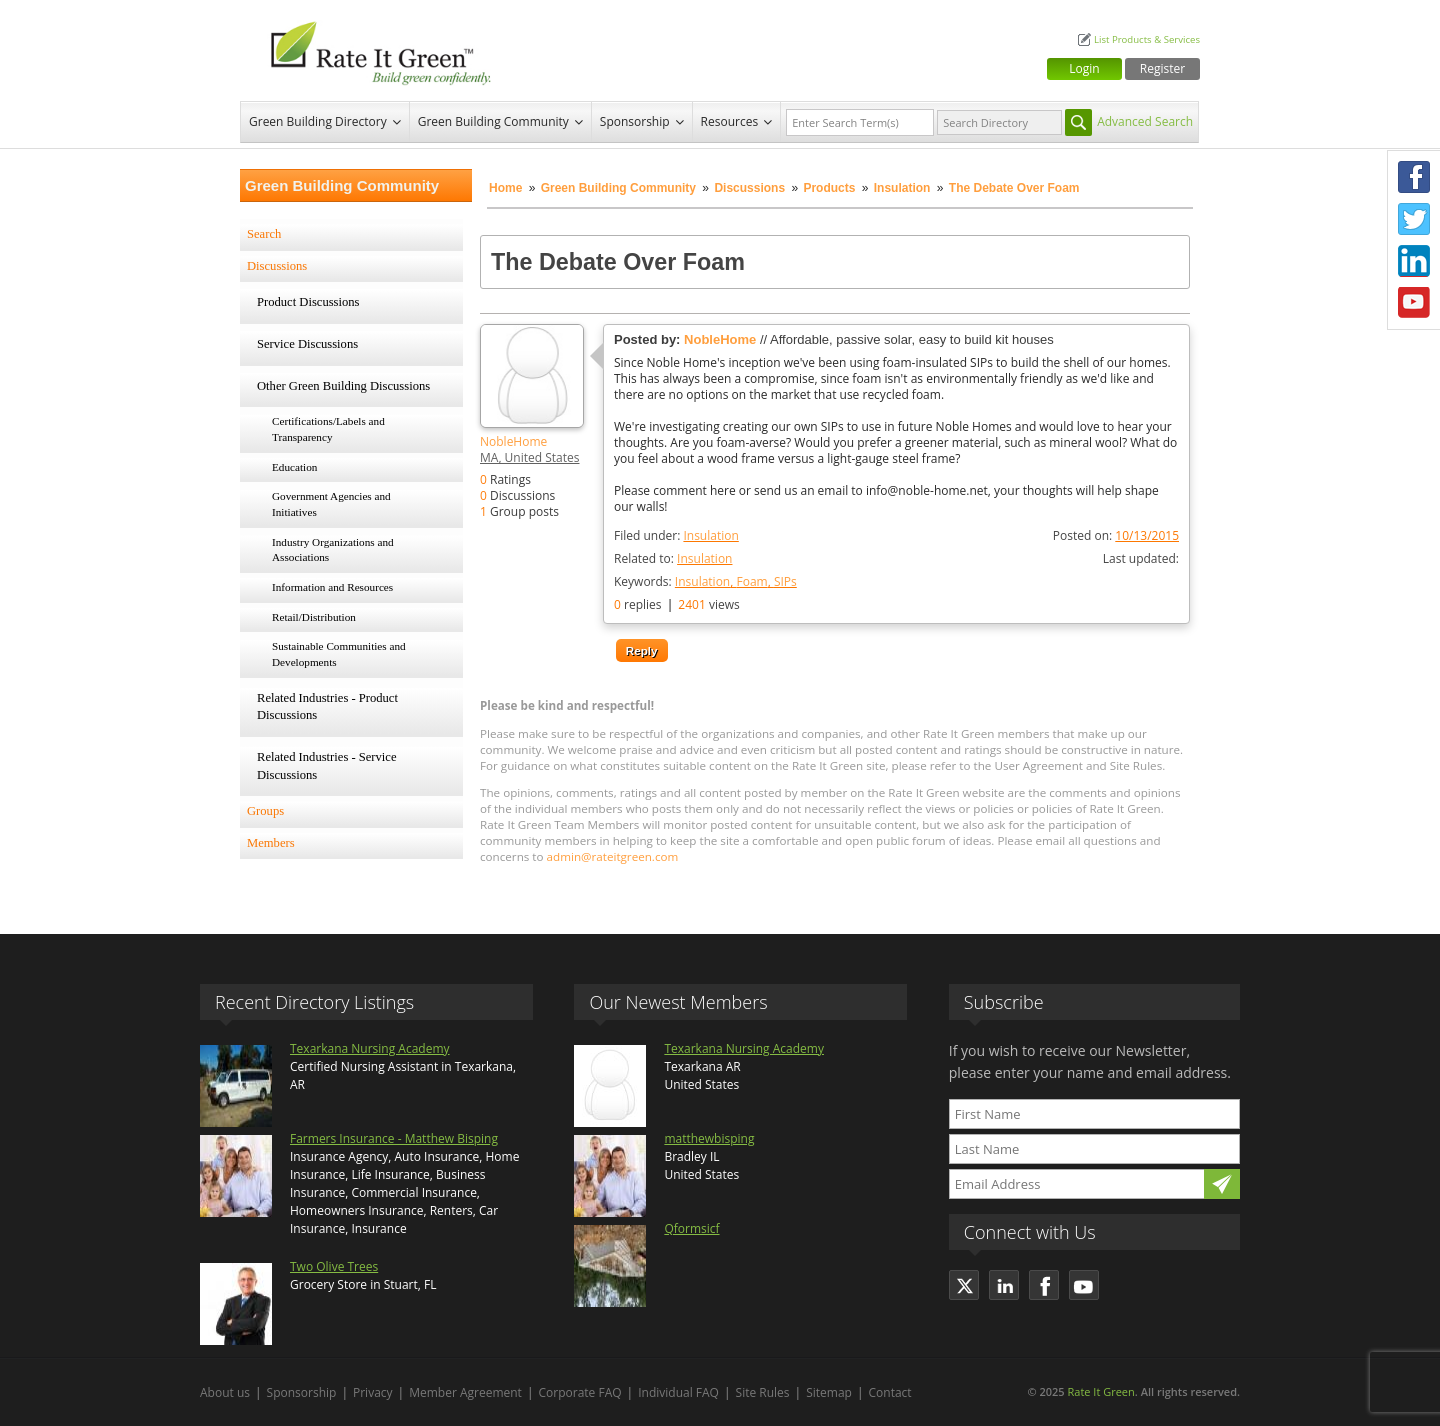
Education (294, 467)
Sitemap (829, 1392)
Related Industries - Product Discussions (327, 707)
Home (505, 188)
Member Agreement (465, 1392)
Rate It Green (1100, 1391)
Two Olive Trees (334, 1266)
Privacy (373, 1392)
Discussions (749, 188)
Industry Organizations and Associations (333, 550)
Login (1084, 68)
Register (1162, 68)
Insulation (902, 188)
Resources (730, 121)
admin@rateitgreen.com (613, 856)
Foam (751, 581)
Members (271, 843)
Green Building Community (493, 121)
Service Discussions (307, 344)
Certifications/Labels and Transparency (328, 429)
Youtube (1414, 303)
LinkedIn (1414, 261)
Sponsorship (635, 121)
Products (829, 188)
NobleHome (513, 441)
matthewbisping (709, 1138)
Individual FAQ (678, 1392)
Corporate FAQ (580, 1392)
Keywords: (705, 581)
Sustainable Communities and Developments (339, 654)
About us (225, 1392)
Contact (890, 1392)
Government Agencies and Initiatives (331, 504)
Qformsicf (691, 1228)
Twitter (1414, 219)
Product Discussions (308, 302)
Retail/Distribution (314, 617)
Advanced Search (1145, 121)
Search (264, 234)
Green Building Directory (318, 121)
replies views (677, 604)
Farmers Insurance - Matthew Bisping (394, 1138)
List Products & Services (1147, 39)
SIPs (785, 581)
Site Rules (763, 1392)
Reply (642, 650)
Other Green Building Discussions (343, 386)
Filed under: (676, 535)
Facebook (1414, 177)
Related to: (673, 558)
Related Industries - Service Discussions (327, 766)
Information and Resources (332, 587)
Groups (265, 811)
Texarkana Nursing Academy (370, 1048)
